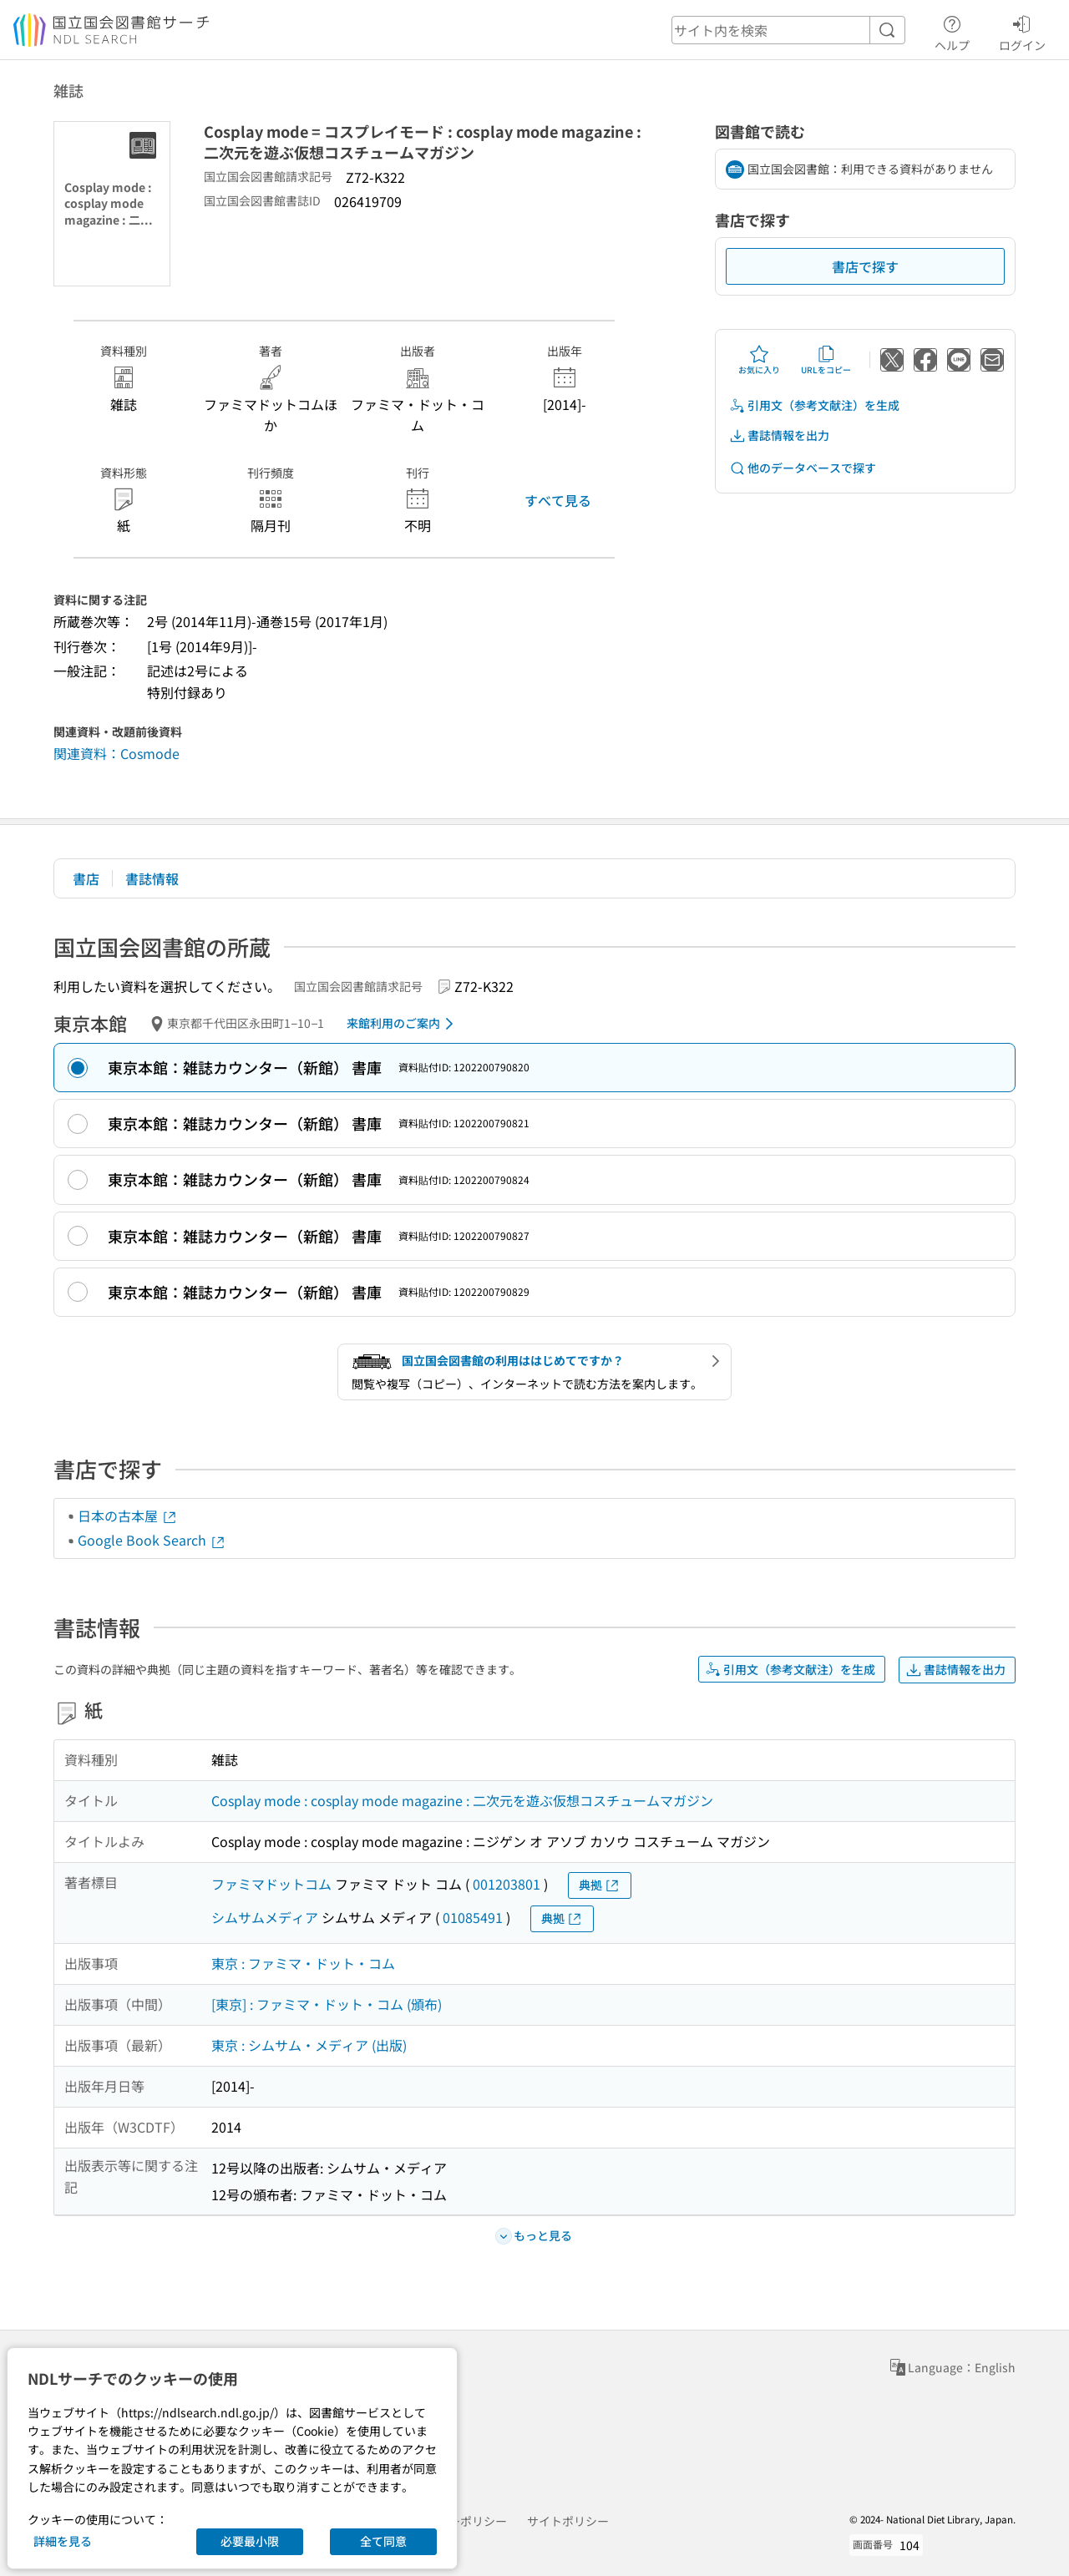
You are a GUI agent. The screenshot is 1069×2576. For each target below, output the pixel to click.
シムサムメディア (264, 1917)
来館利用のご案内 (403, 1024)
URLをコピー (826, 360)
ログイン (1022, 31)
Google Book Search (152, 1540)
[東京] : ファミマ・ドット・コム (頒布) (326, 2004)
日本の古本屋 (128, 1516)
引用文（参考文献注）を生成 (814, 405)
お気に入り (759, 360)
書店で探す (865, 266)
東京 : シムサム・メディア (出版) (309, 2045)
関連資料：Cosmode (116, 753)
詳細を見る (62, 2541)
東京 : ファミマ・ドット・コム (303, 1963)
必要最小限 (249, 2541)
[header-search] (788, 30)
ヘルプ (952, 31)
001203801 (506, 1884)
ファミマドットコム (271, 1884)
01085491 (473, 1917)
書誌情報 (152, 878)
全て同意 (383, 2541)
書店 (86, 878)
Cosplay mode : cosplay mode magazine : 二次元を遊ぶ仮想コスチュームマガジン (462, 1800)
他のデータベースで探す (802, 468)
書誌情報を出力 (779, 435)
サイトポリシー (568, 2521)
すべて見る (557, 500)
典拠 (600, 1885)
